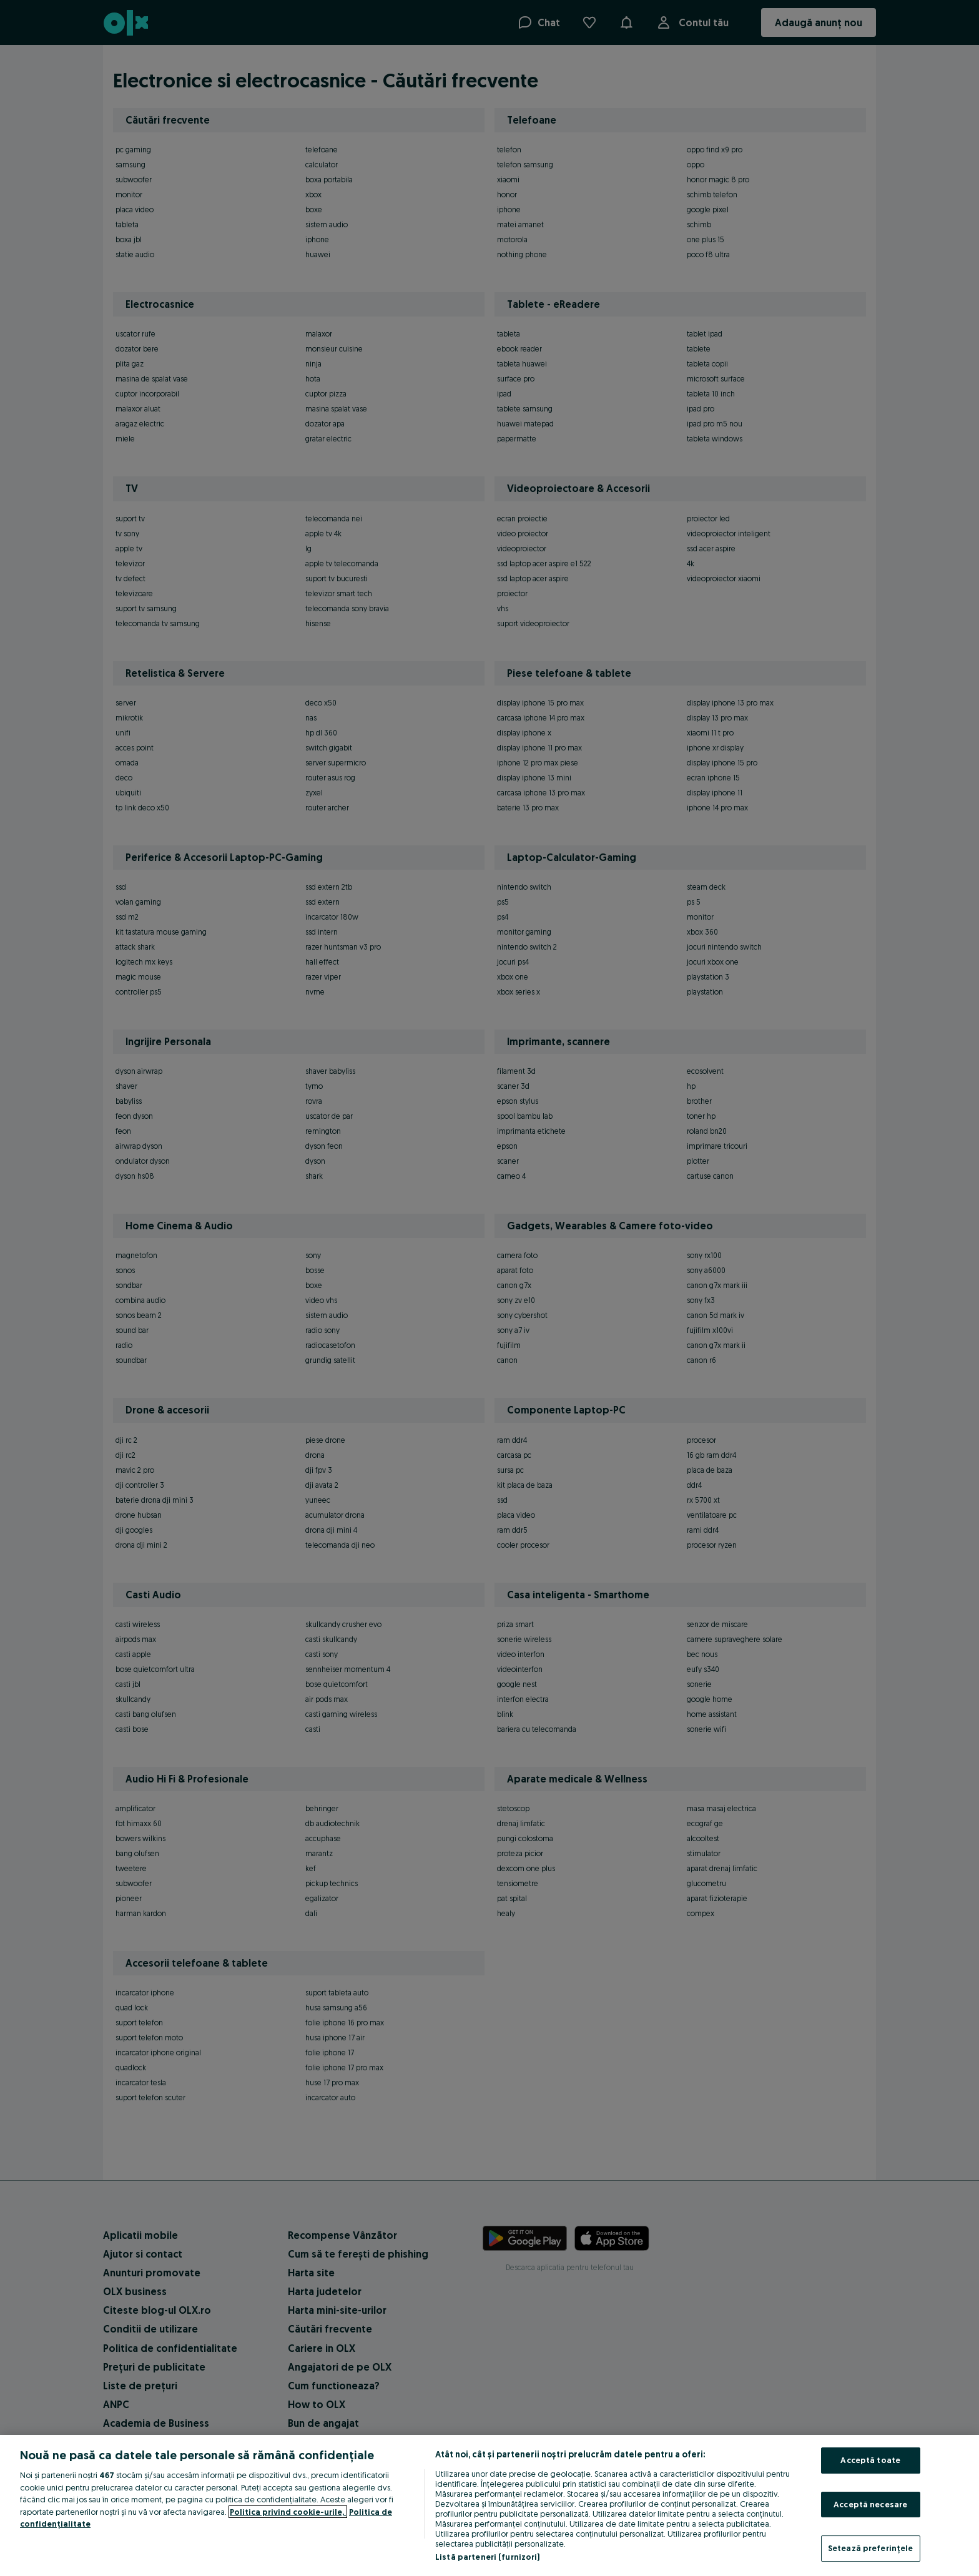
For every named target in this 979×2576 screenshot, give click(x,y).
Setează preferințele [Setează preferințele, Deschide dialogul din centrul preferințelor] (870, 2548)
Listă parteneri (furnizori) (487, 2557)
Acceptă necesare (870, 2504)
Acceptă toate (870, 2460)
